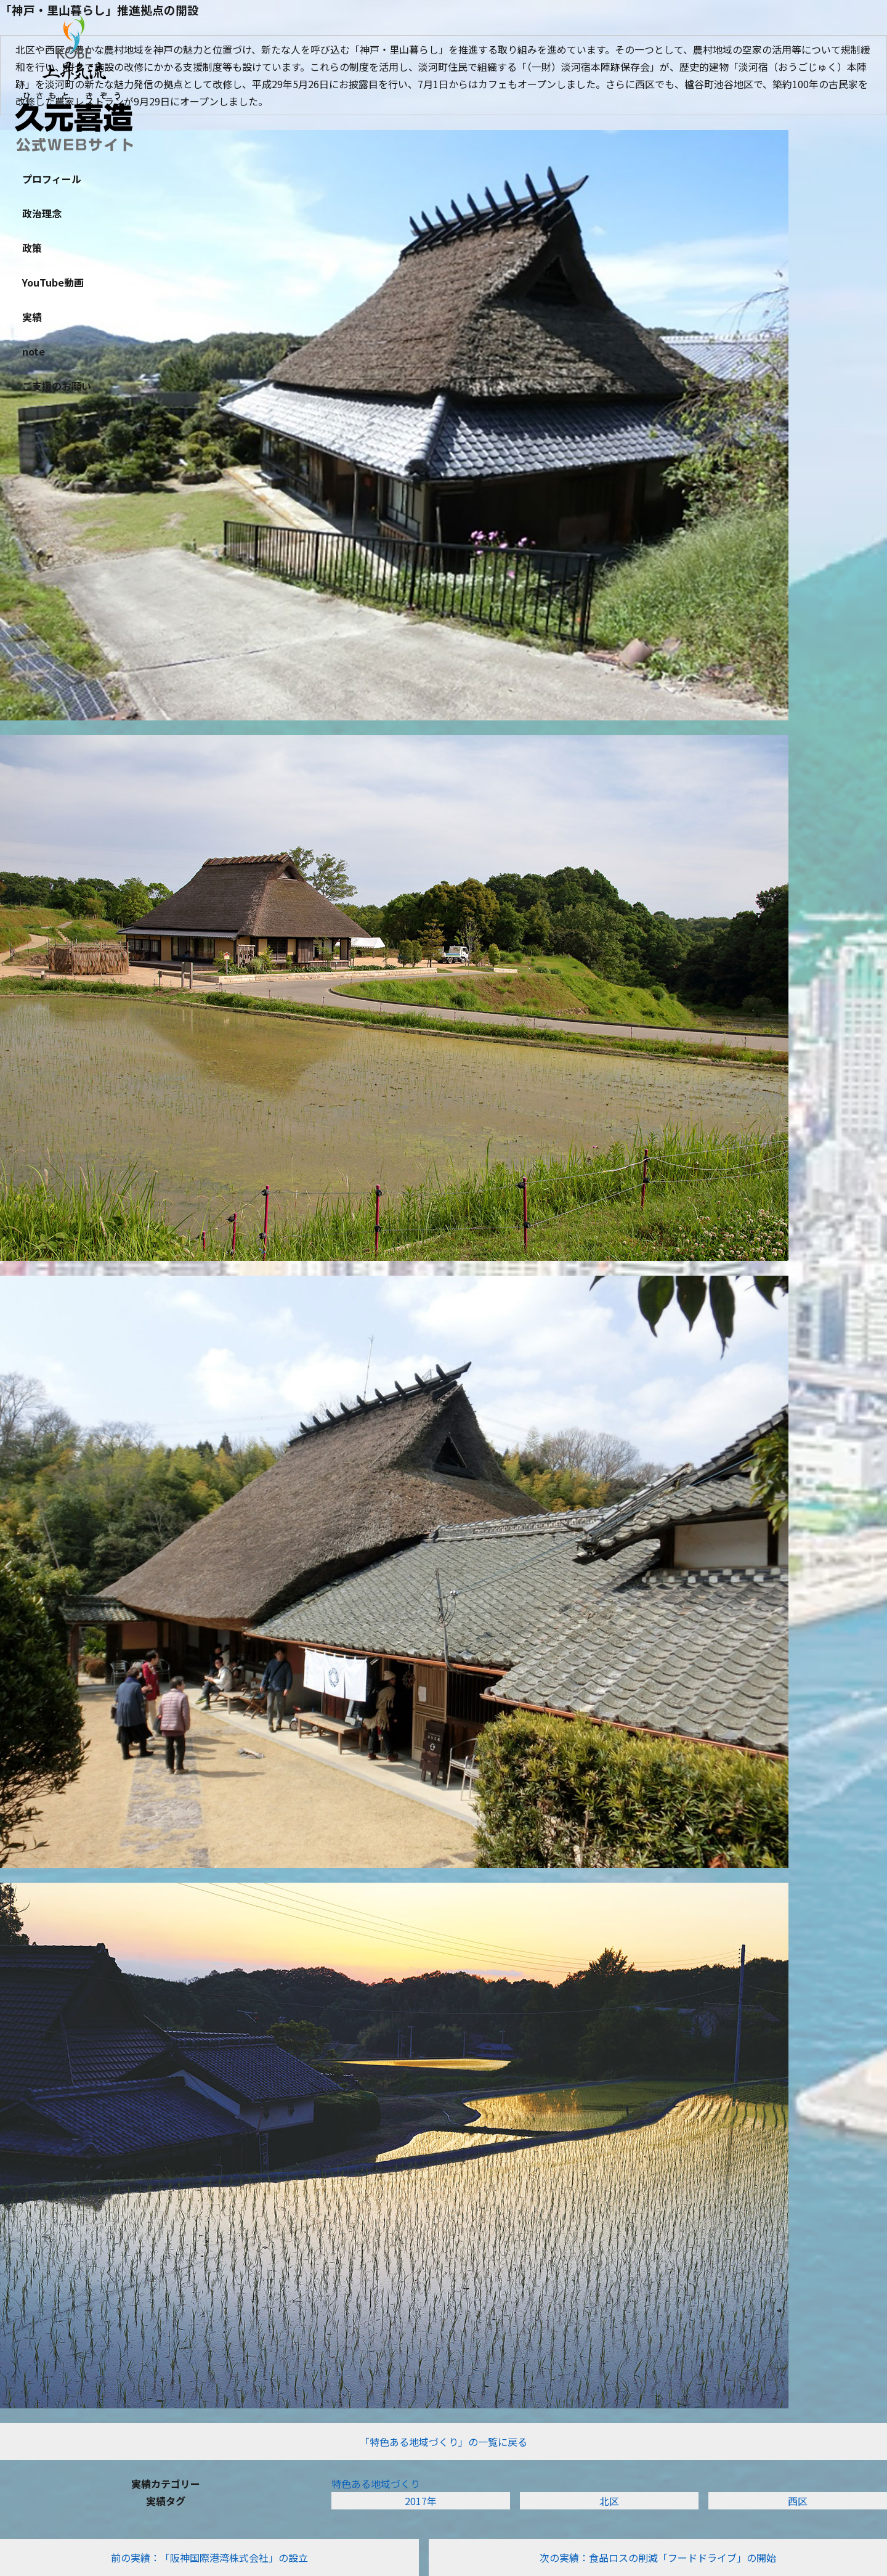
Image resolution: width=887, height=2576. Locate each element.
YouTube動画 (53, 282)
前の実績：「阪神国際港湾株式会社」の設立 (209, 2557)
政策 (32, 247)
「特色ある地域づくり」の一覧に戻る (443, 2441)
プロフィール (51, 178)
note (33, 351)
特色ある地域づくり (375, 2483)
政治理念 (42, 213)
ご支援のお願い (56, 385)
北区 (609, 2500)
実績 (32, 316)
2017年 (421, 2500)
